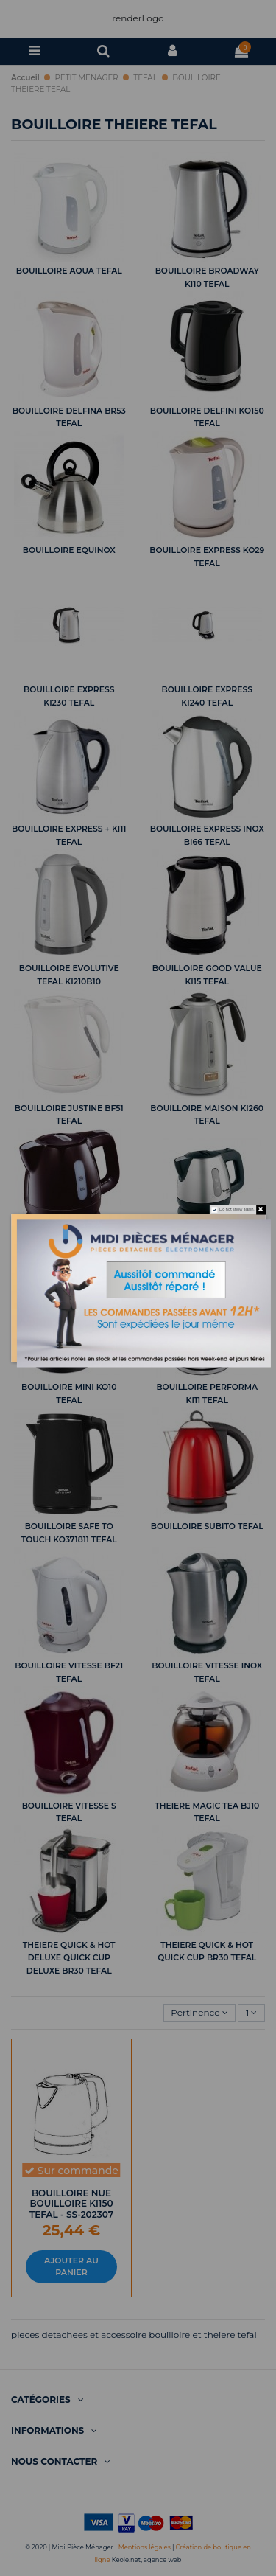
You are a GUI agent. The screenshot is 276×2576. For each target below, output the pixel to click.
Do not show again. (237, 1210)
